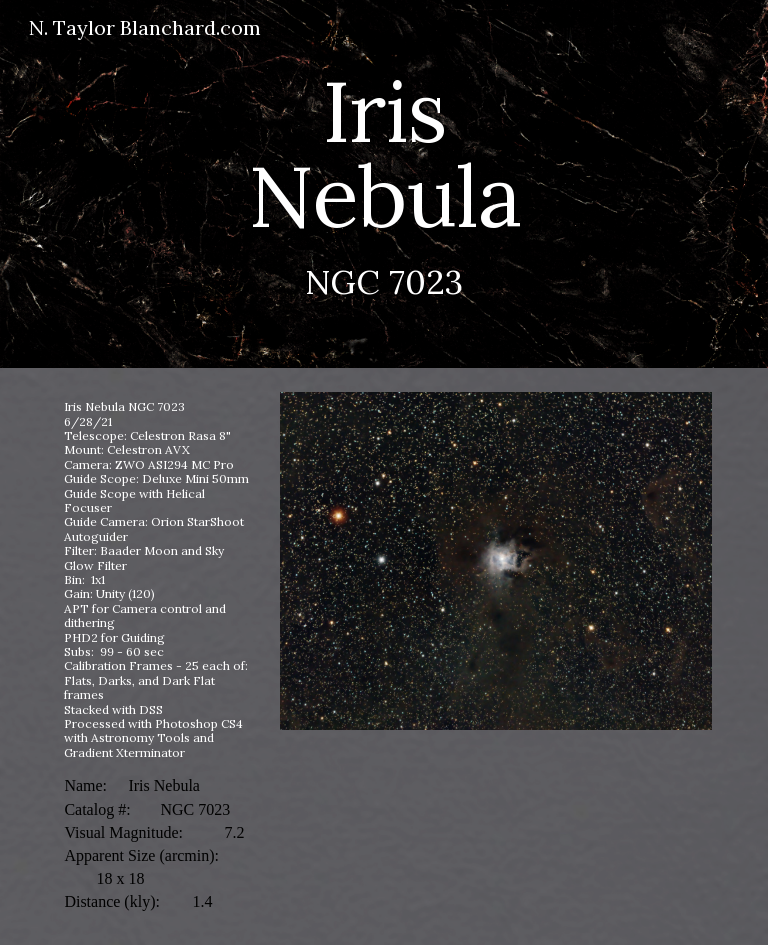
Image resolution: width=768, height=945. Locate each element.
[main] (383, 184)
